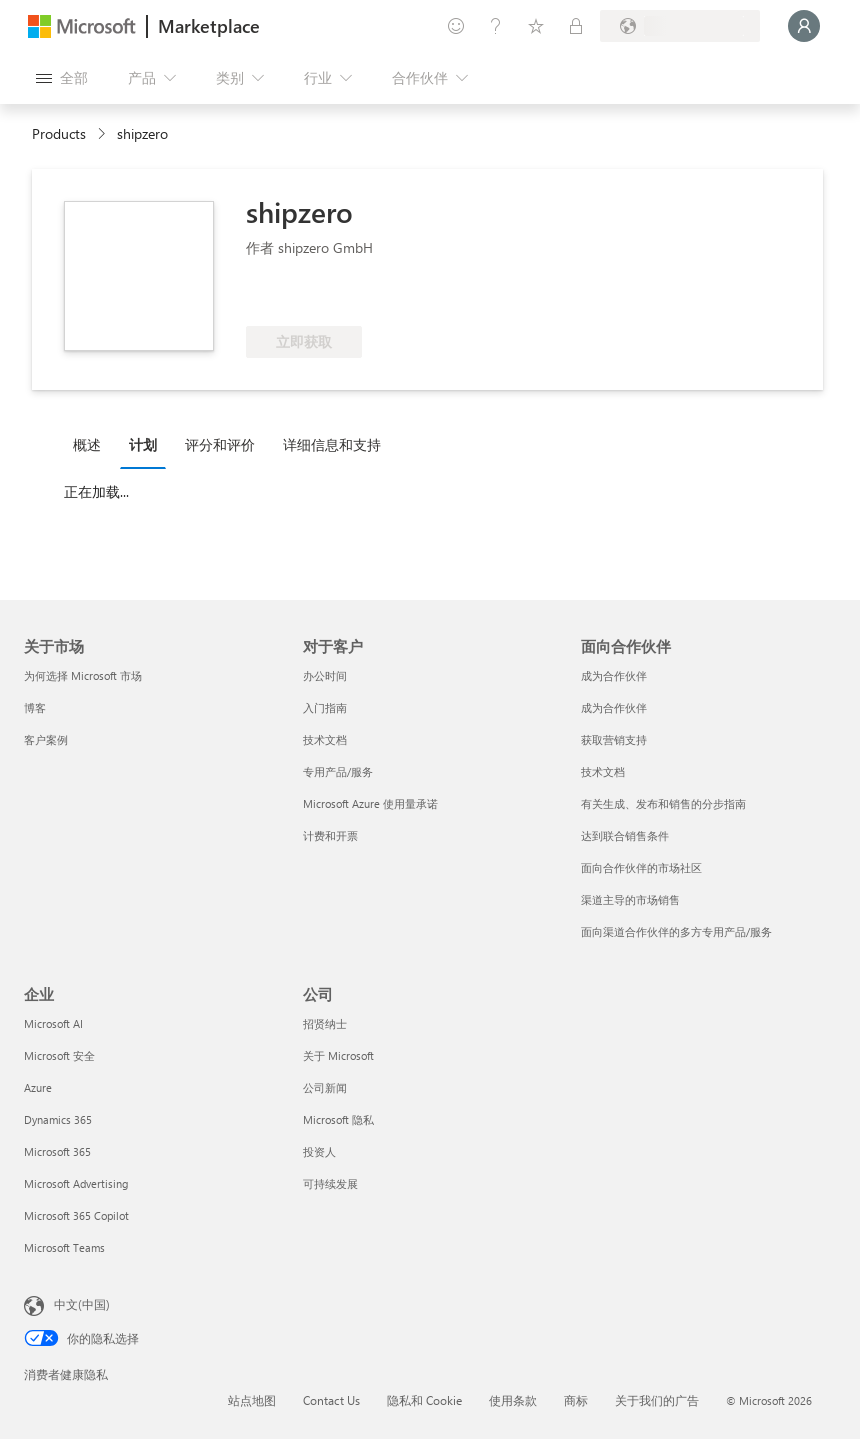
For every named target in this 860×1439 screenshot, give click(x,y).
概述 (87, 444)
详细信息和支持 (332, 444)
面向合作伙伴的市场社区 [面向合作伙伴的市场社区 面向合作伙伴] (641, 867)
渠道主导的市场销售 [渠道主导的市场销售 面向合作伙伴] (630, 899)
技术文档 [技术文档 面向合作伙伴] (603, 771)
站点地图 (252, 1400)
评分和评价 (220, 444)
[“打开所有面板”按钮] (62, 78)
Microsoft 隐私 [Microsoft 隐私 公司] (338, 1119)
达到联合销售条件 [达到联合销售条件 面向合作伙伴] (625, 835)
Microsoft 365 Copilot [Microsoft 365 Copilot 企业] (76, 1215)
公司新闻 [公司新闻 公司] (325, 1087)
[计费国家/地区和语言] (680, 26)
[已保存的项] (536, 26)
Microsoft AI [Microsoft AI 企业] (53, 1023)
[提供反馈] (456, 26)
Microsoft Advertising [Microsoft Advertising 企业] (76, 1183)
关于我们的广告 (657, 1400)
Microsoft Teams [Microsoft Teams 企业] (64, 1247)
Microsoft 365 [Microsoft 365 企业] (57, 1151)
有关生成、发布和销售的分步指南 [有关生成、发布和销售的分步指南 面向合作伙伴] (663, 803)
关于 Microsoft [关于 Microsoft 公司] (338, 1055)
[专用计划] (576, 26)
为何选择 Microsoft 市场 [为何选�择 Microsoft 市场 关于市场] (83, 675)
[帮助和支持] (496, 26)
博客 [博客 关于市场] (35, 707)
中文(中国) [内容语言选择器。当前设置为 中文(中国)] (82, 1304)
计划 (143, 444)
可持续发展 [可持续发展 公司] (330, 1183)
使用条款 (513, 1400)
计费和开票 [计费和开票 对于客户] (330, 835)
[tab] (92, 444)
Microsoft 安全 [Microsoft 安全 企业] (59, 1055)
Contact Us (331, 1400)
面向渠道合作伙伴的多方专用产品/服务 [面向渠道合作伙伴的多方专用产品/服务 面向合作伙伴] (676, 931)
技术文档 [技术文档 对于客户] (325, 739)
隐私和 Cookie (424, 1400)
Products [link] (59, 133)
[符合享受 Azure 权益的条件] (327, 296)
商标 (576, 1400)
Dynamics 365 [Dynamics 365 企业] (58, 1119)
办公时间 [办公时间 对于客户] (325, 675)
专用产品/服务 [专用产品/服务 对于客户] (338, 771)
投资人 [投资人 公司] (319, 1151)
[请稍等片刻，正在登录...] (804, 26)
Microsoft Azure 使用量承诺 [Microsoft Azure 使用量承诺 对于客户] (370, 803)
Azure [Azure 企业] (38, 1087)
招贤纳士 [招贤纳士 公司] (325, 1023)
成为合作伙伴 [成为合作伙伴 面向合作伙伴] (614, 675)
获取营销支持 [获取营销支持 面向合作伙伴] (614, 739)
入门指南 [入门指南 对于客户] (325, 707)
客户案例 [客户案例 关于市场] (46, 739)
